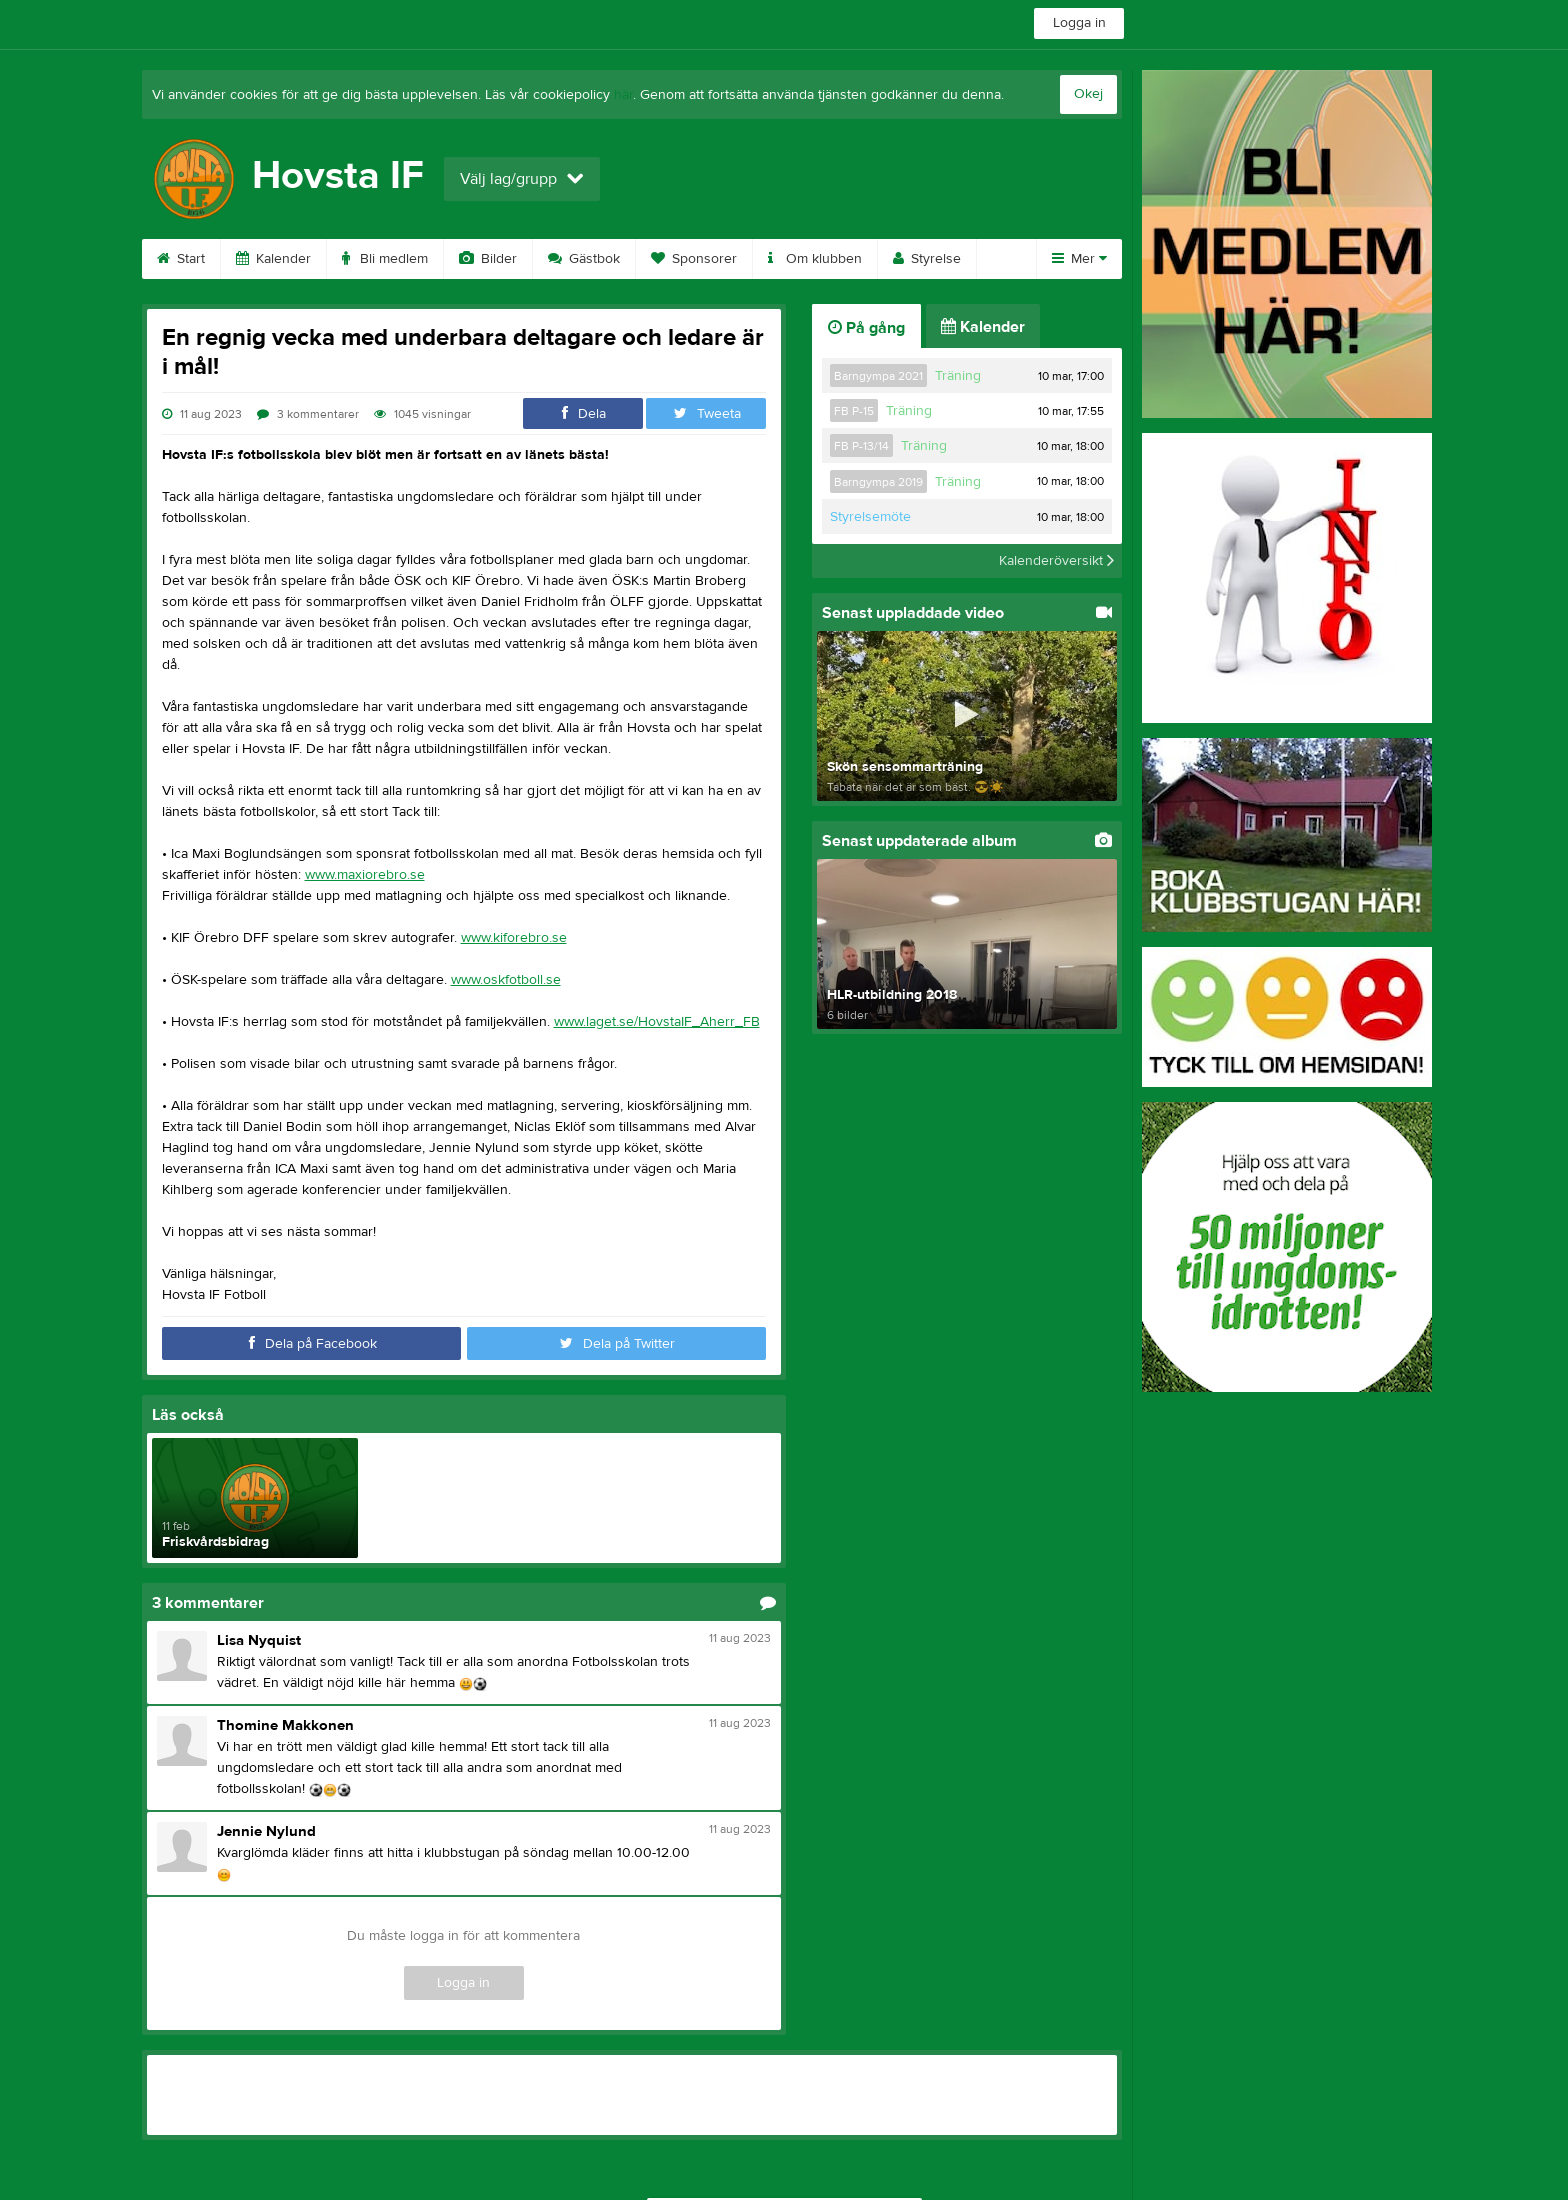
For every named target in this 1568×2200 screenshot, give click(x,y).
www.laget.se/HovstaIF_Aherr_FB (657, 1022)
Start (181, 259)
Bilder (488, 259)
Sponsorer (694, 259)
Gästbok (584, 259)
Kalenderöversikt (1056, 561)
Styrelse (927, 259)
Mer (1079, 259)
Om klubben (815, 259)
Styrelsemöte (870, 517)
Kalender (273, 259)
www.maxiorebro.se (365, 875)
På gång (866, 328)
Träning (958, 376)
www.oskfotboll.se (506, 980)
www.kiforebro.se (514, 938)
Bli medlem (385, 259)
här (623, 95)
